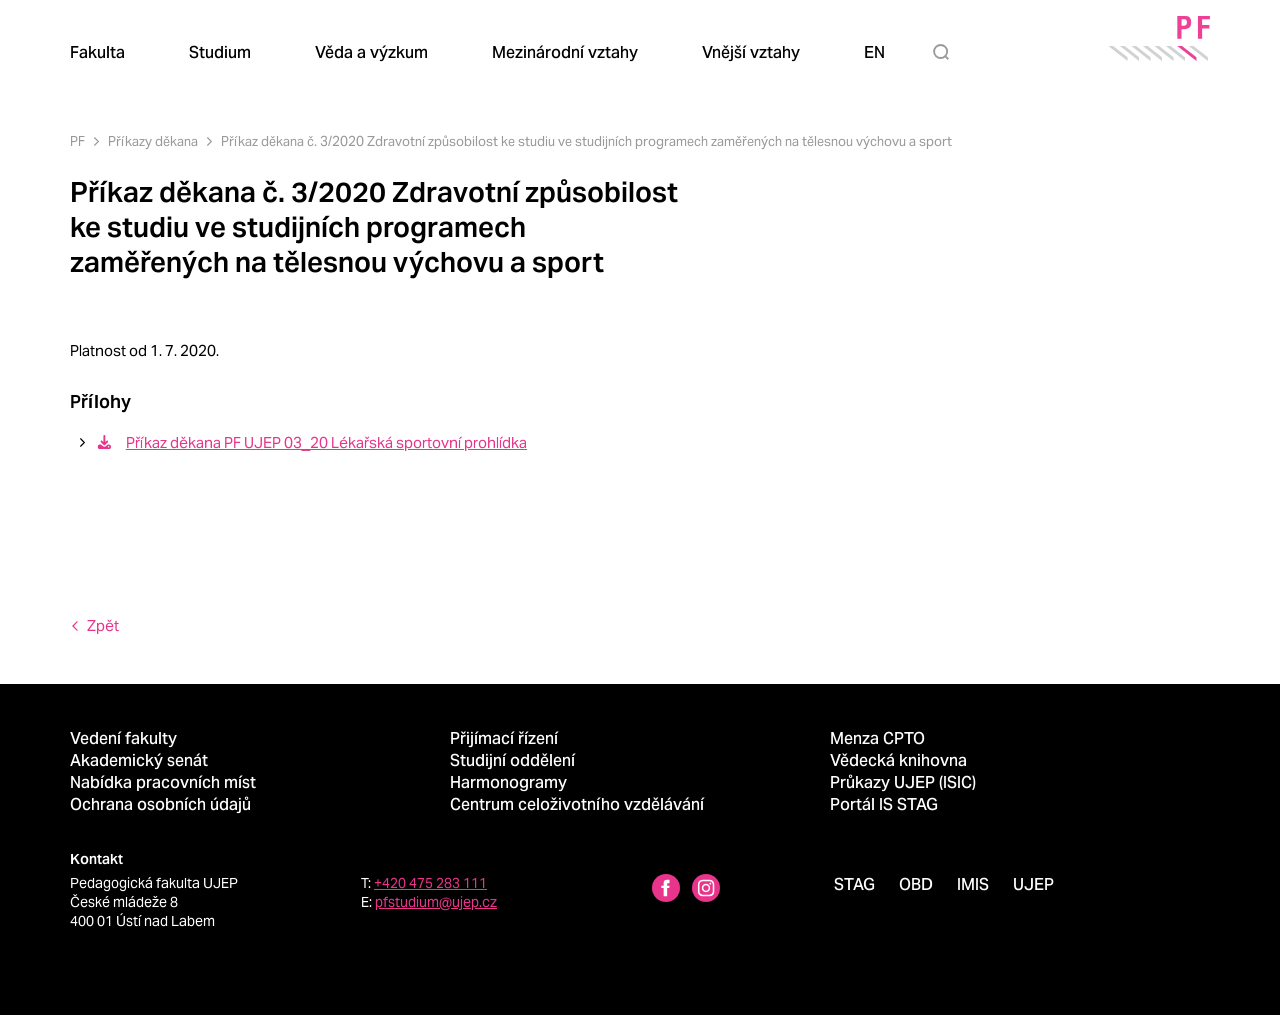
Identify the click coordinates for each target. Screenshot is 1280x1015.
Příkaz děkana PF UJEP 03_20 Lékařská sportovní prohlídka (311, 442)
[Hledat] (945, 52)
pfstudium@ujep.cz (436, 902)
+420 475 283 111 (430, 883)
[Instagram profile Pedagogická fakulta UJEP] (706, 890)
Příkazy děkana (153, 141)
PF (77, 141)
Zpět (103, 625)
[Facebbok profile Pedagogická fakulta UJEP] (666, 890)
